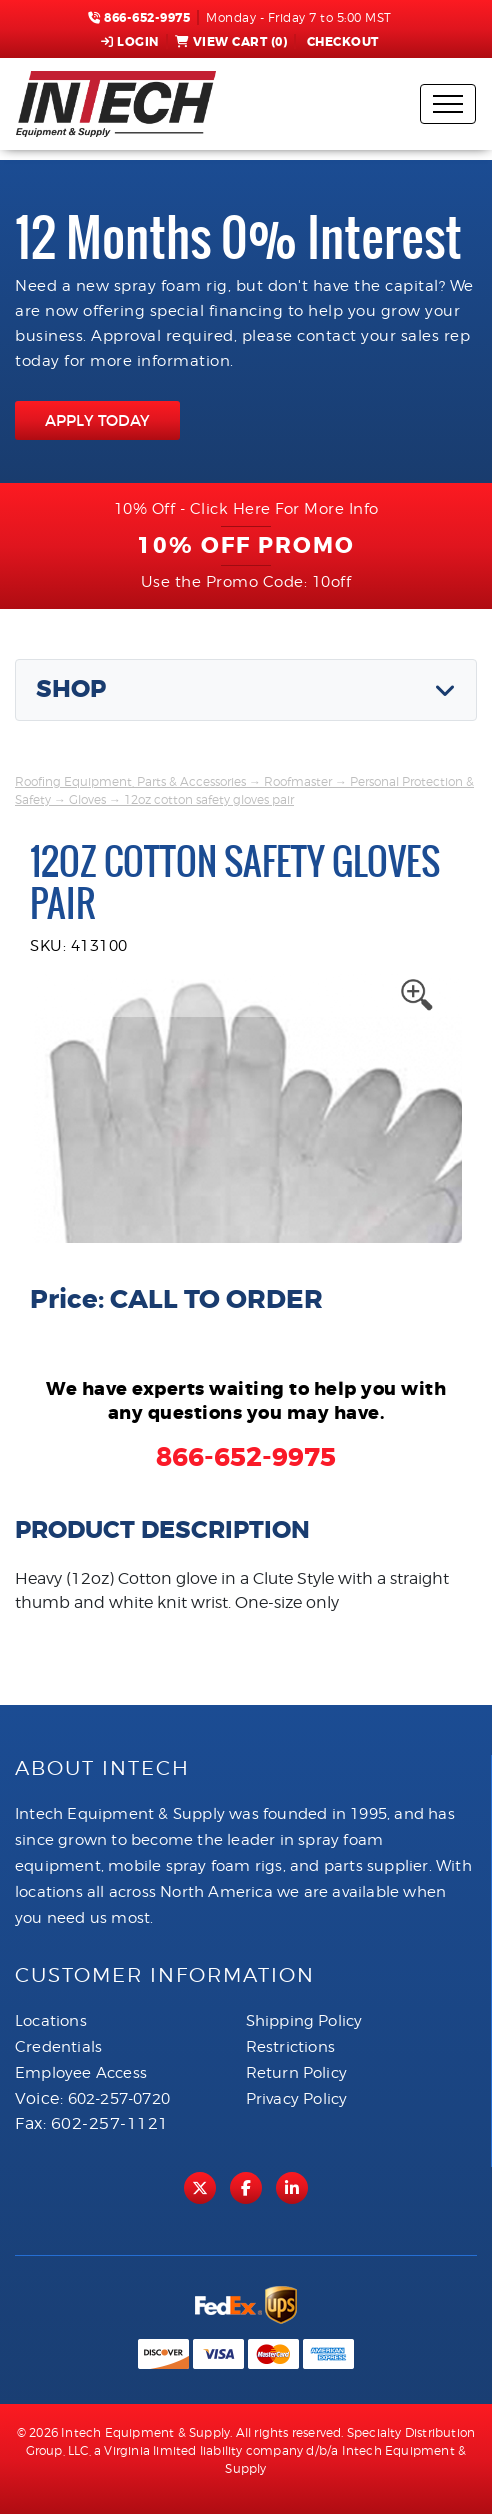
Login (130, 42)
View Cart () (231, 42)
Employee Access (81, 2073)
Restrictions (290, 2047)
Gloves (87, 799)
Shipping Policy (304, 2021)
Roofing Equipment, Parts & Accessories (130, 781)
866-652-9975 (139, 18)
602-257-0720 (119, 2099)
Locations (51, 2021)
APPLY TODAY (97, 420)
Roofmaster (298, 781)
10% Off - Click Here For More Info (246, 509)
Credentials (58, 2047)
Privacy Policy (297, 2099)
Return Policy (297, 2073)
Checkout (341, 42)
